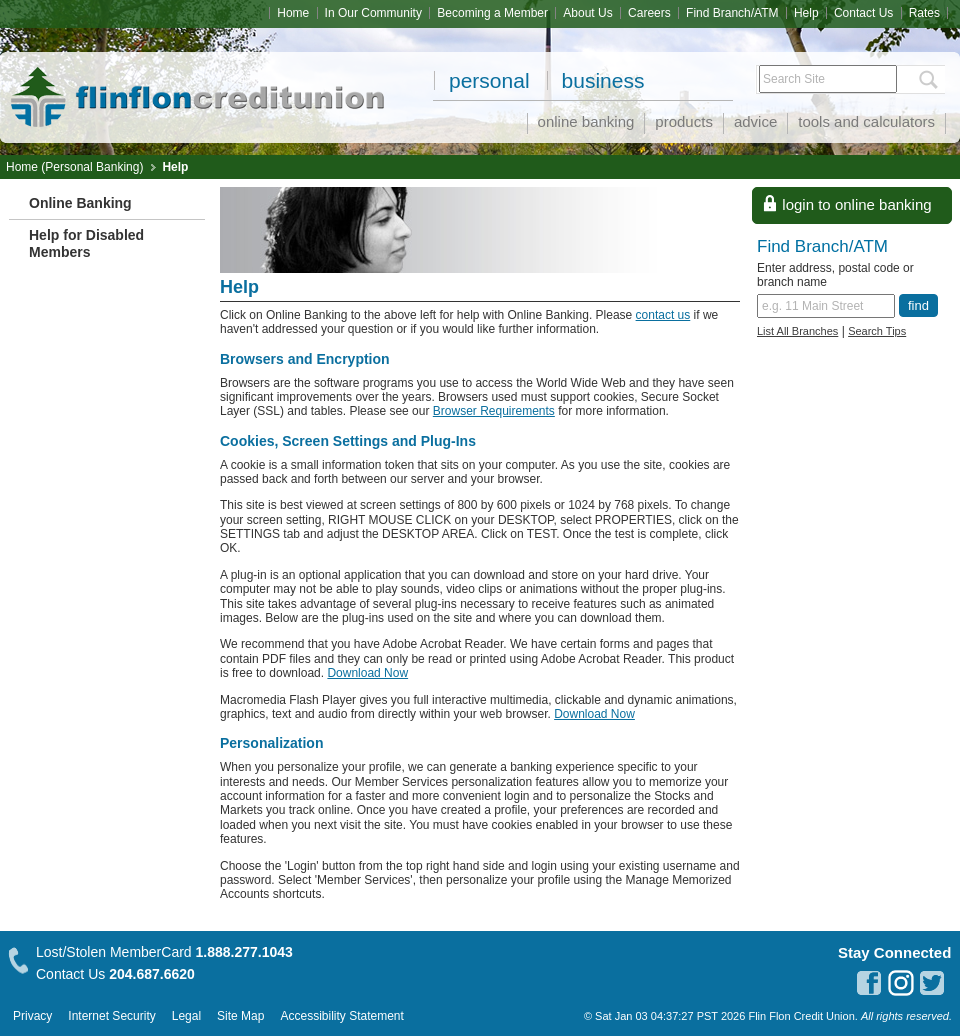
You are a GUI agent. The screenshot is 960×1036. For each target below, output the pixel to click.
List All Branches (797, 331)
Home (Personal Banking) (74, 167)
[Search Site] (828, 79)
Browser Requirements (494, 411)
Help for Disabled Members (86, 243)
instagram (901, 983)
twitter (933, 983)
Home (293, 13)
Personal (489, 80)
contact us (663, 315)
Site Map (240, 1016)
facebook (869, 983)
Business (603, 80)
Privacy (32, 1016)
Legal (186, 1016)
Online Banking (586, 121)
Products (684, 121)
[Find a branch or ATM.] (826, 306)
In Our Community (373, 13)
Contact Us (863, 13)
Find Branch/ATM (732, 13)
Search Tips (877, 331)
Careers (649, 13)
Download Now (367, 673)
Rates (924, 13)
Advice (755, 121)
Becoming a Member (492, 13)
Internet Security (111, 1016)
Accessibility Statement (341, 1016)
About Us (587, 13)
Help (806, 13)
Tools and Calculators (866, 121)
